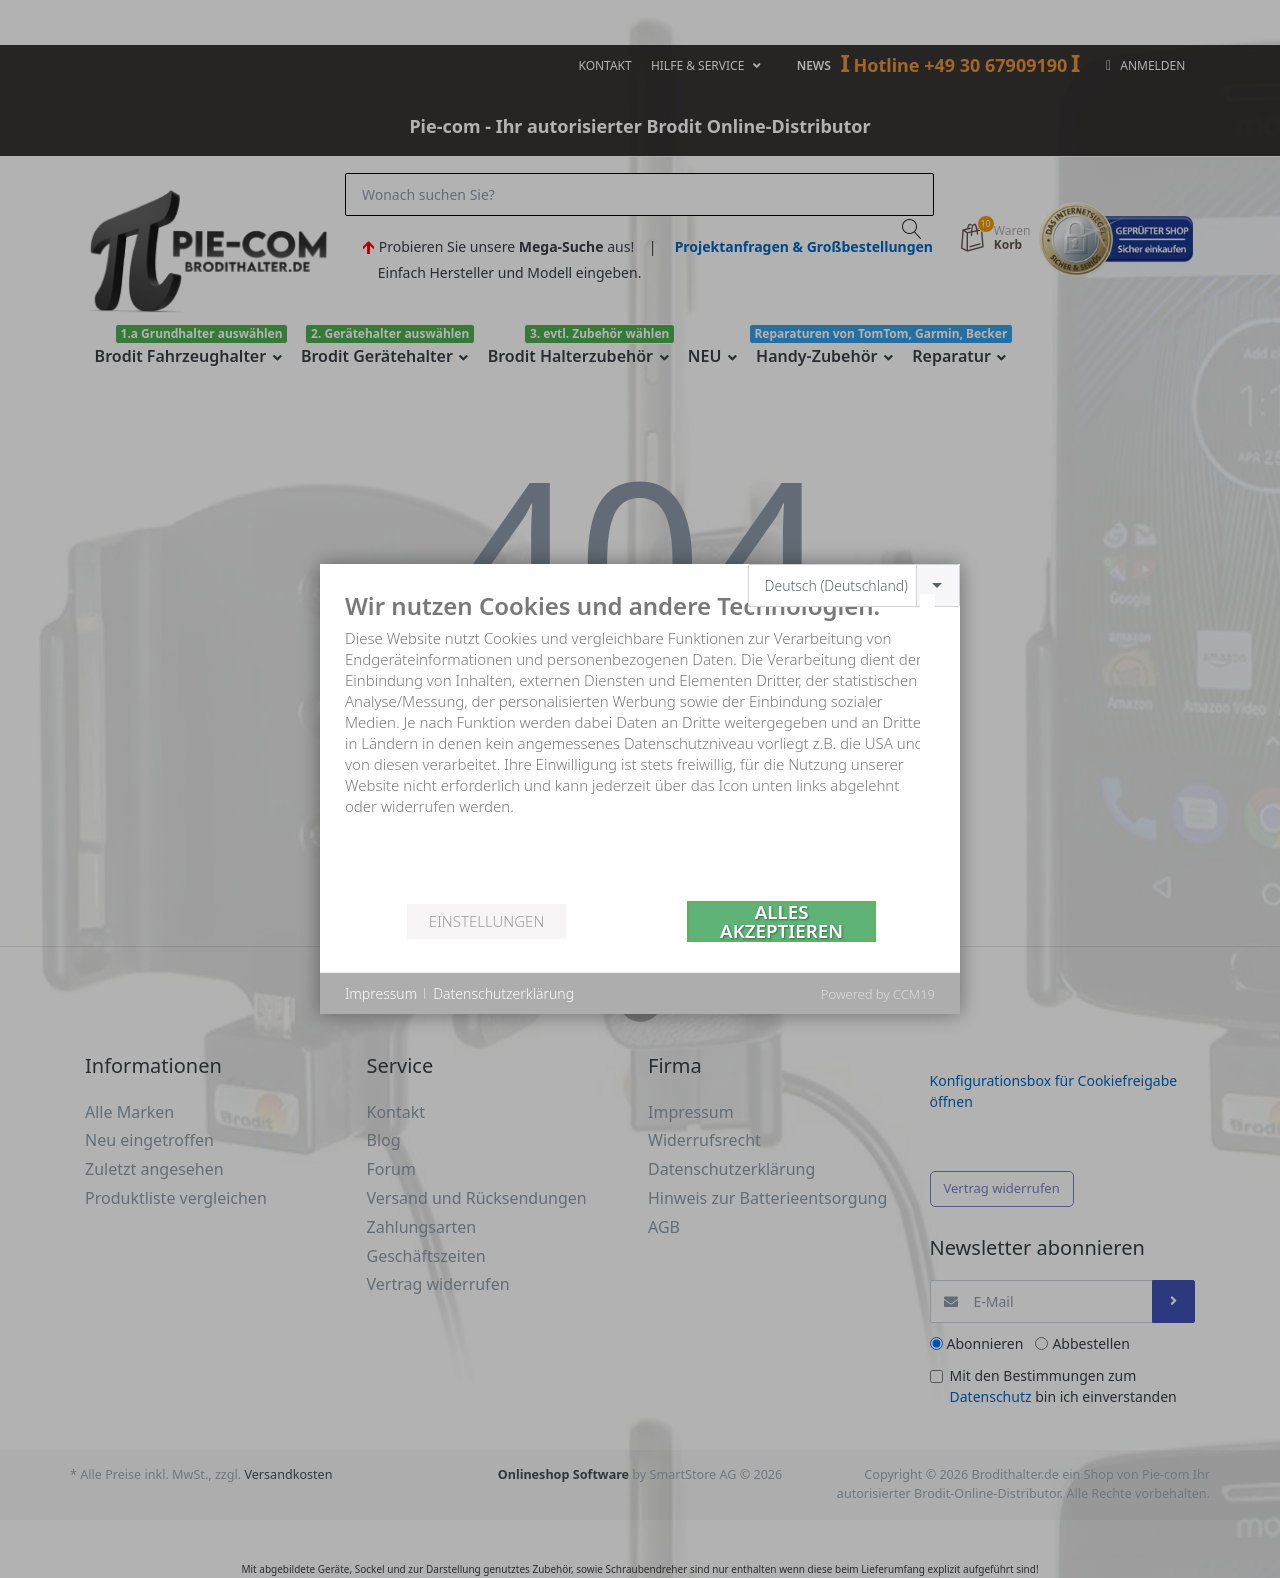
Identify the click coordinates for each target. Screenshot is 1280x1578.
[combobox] (854, 585)
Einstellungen (486, 921)
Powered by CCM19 (878, 994)
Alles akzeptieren (781, 921)
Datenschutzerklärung (503, 993)
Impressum (381, 993)
